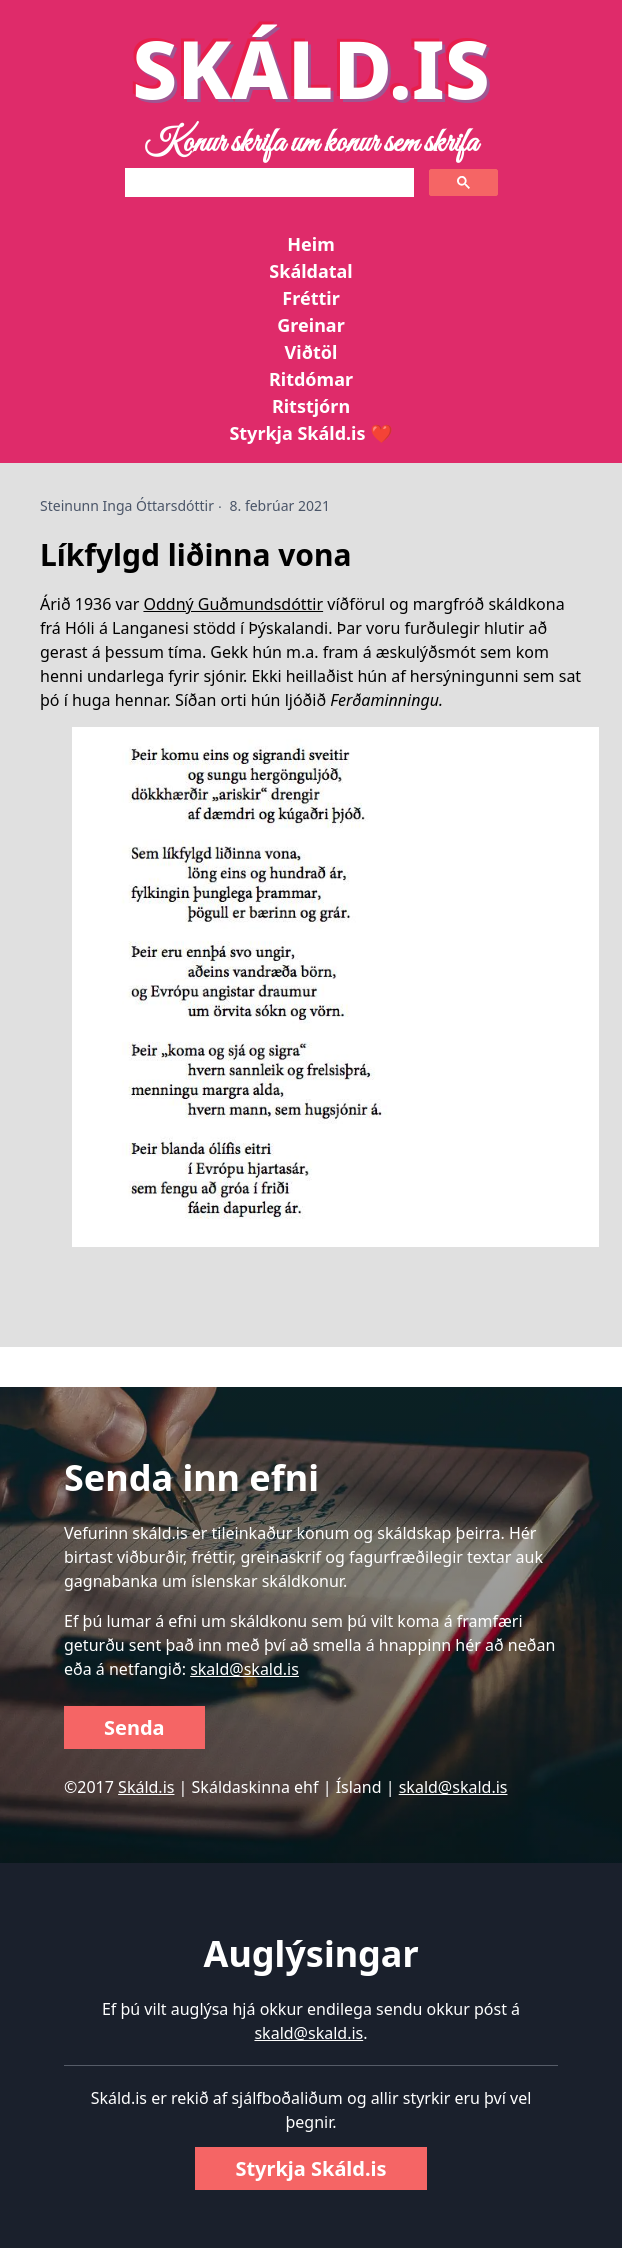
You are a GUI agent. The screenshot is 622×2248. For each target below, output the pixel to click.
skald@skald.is (244, 1669)
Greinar (310, 325)
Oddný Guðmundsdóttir (233, 604)
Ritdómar (311, 379)
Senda (134, 1727)
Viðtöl (311, 352)
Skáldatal (310, 271)
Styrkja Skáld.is (310, 2168)
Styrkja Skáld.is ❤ (310, 433)
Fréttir (310, 298)
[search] (267, 183)
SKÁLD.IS (311, 67)
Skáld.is (146, 1787)
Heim (310, 244)
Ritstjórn (311, 406)
